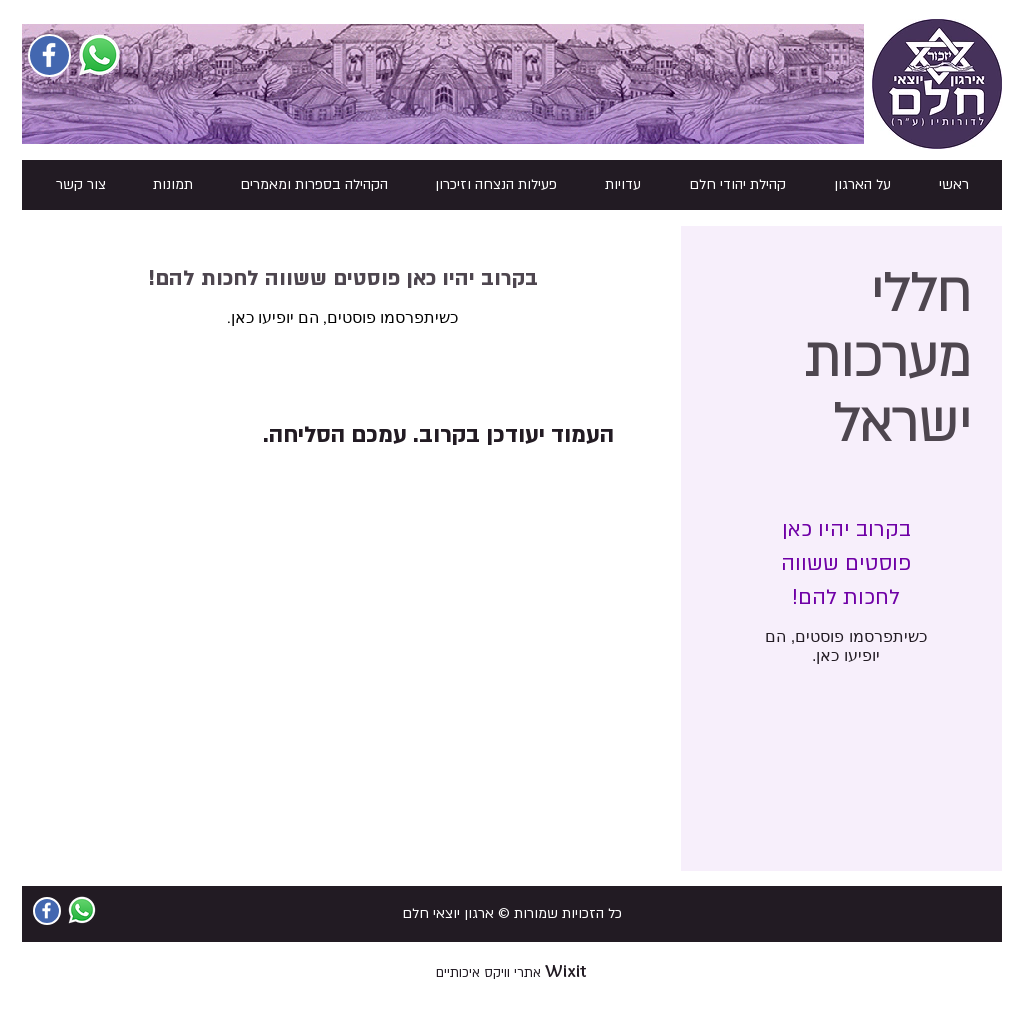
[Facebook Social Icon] (49, 55)
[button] (862, 185)
